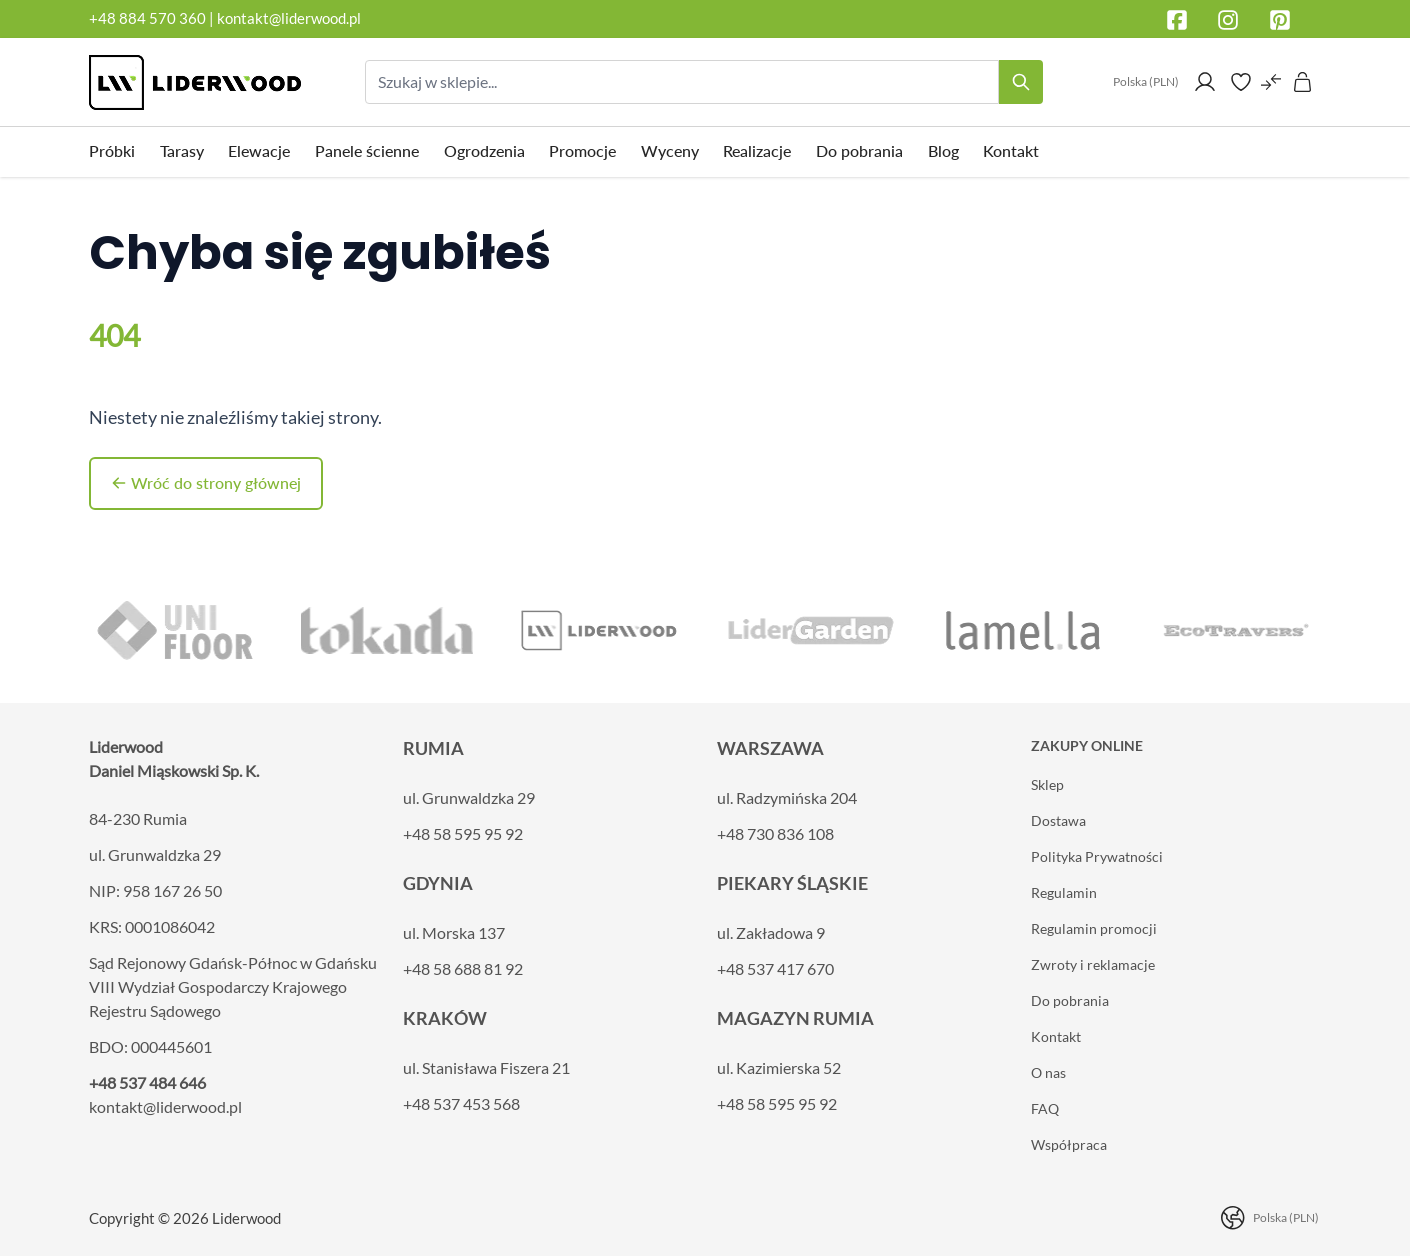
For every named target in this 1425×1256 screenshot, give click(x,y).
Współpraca (1069, 1144)
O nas (1048, 1072)
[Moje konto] (1205, 82)
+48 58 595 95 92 (463, 833)
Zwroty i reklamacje (1093, 964)
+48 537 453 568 (461, 1103)
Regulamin (1064, 892)
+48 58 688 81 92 (463, 968)
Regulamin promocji (1094, 928)
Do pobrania (1070, 1000)
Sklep (1047, 784)
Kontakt (1056, 1036)
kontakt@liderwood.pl (289, 18)
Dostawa (1058, 820)
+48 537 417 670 (775, 968)
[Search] (1021, 82)
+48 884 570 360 (147, 18)
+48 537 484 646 (147, 1082)
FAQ (1045, 1108)
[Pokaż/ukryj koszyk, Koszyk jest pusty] (1303, 82)
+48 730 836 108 (775, 833)
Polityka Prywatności (1097, 856)
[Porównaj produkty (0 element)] (1271, 82)
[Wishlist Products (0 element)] (1241, 82)
